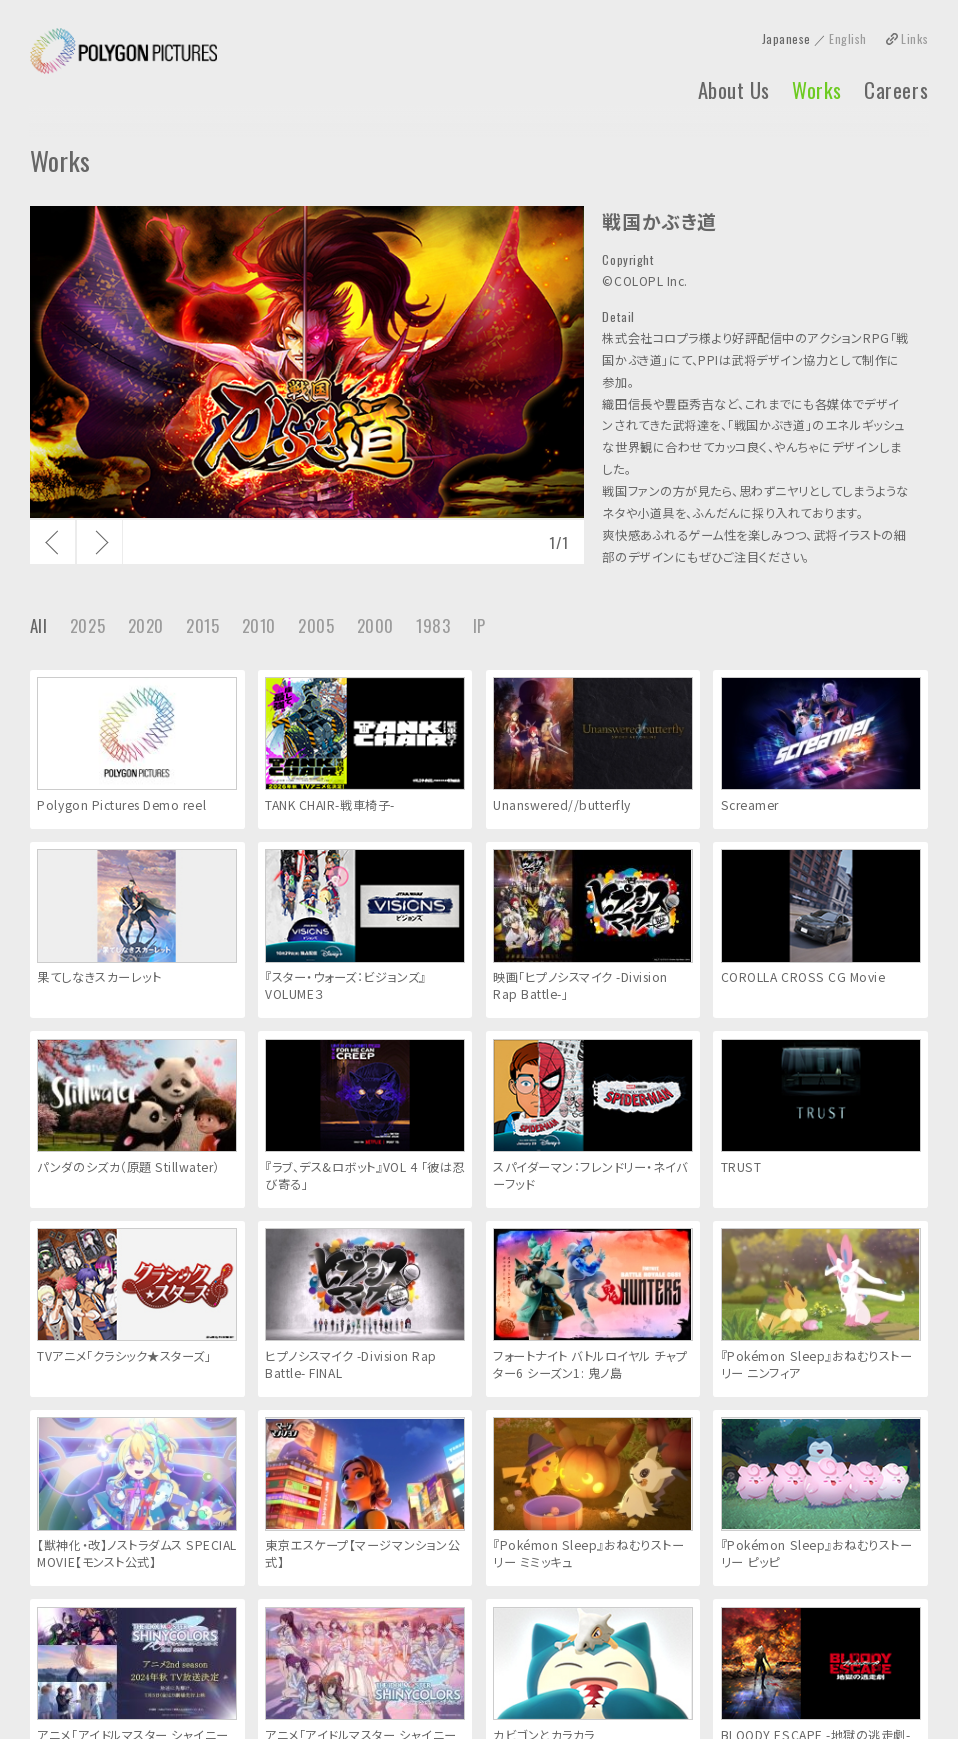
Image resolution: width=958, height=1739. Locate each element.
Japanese (786, 38)
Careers (896, 90)
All (39, 625)
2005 (316, 625)
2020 (146, 625)
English (848, 38)
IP (479, 625)
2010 (259, 625)
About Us (734, 90)
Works (817, 90)
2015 (202, 625)
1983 (433, 625)
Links (914, 38)
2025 (87, 625)
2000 (375, 625)
